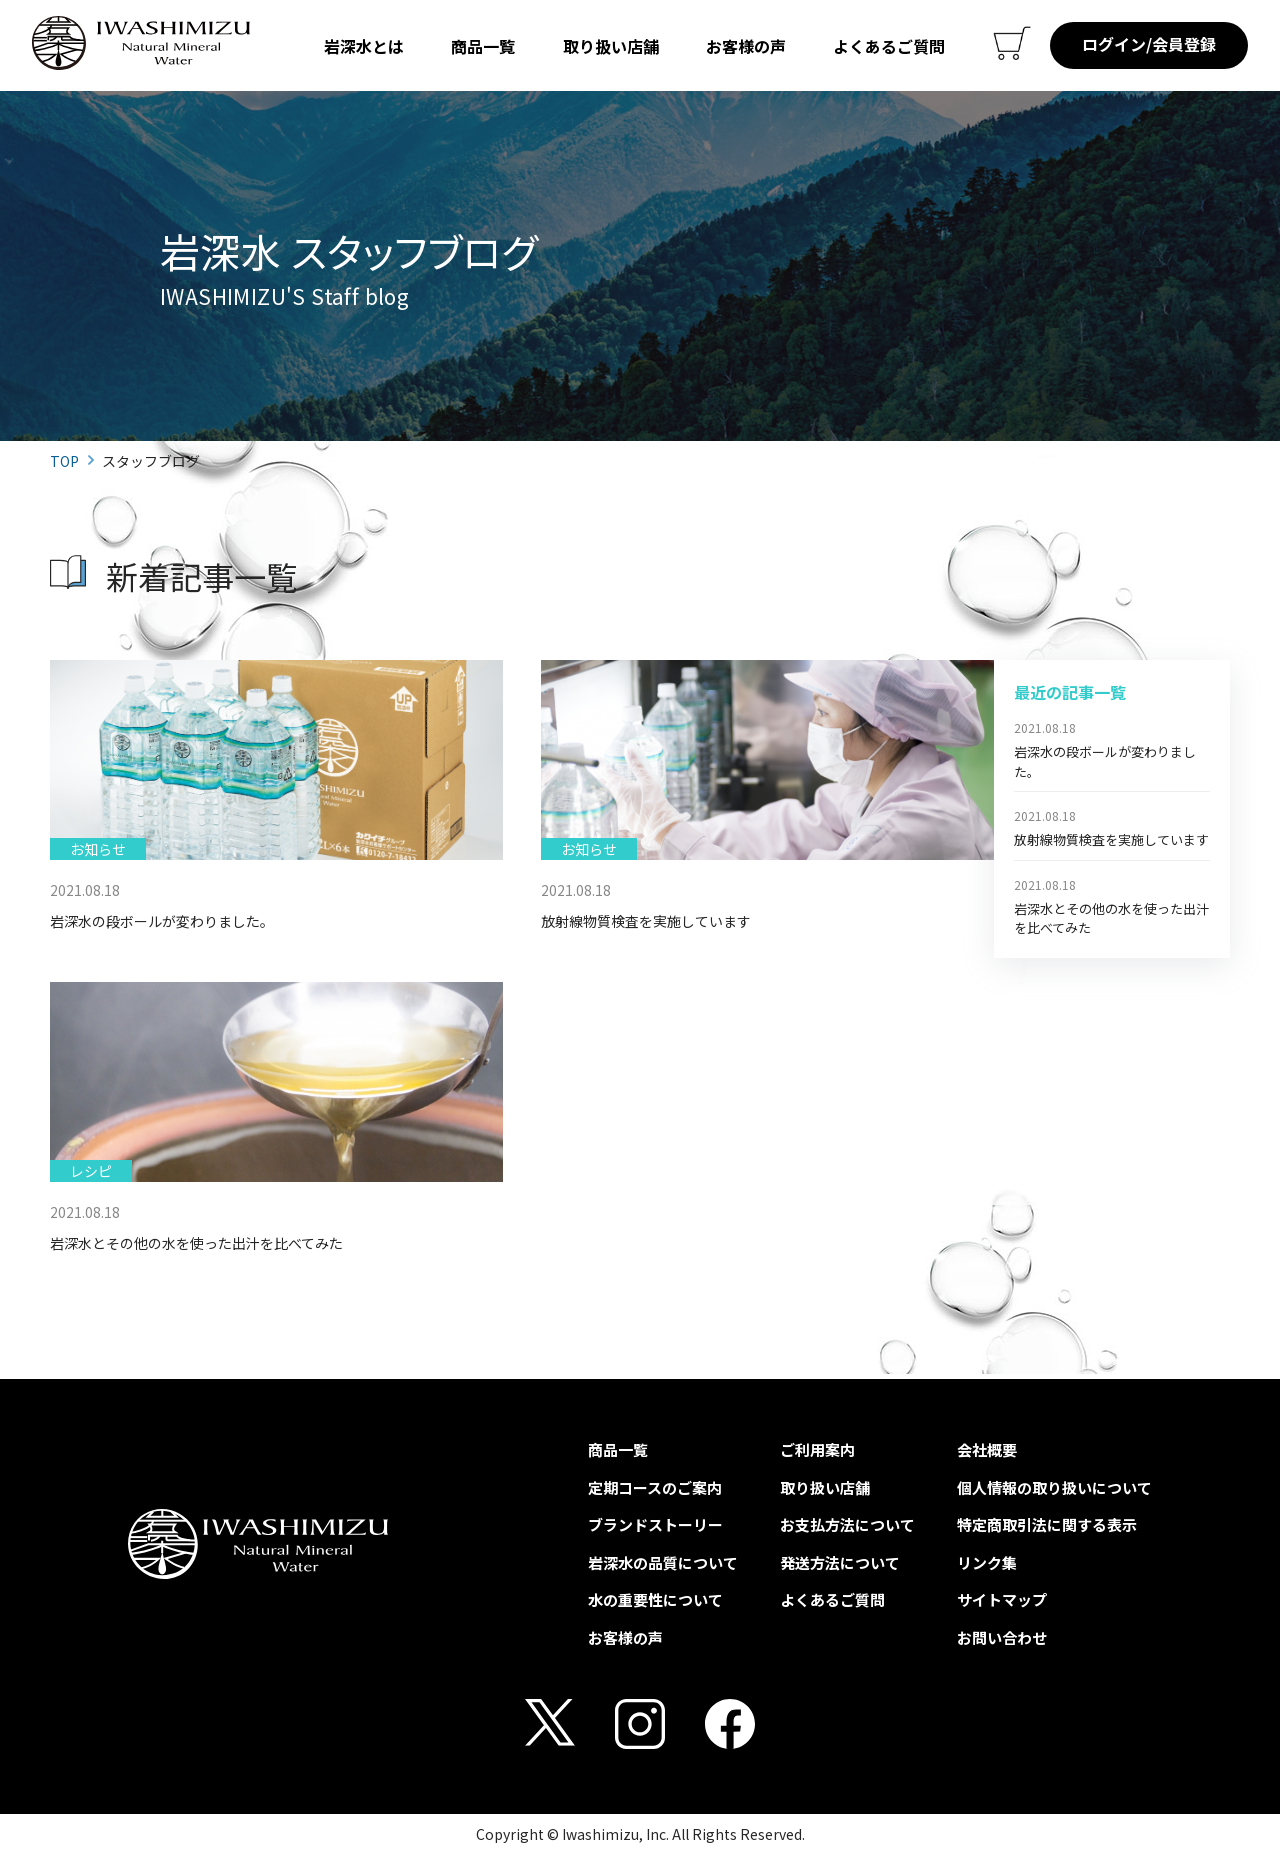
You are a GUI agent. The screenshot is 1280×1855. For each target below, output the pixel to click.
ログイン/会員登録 (1149, 44)
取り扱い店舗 (611, 46)
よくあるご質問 (889, 46)
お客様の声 (746, 46)
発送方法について (840, 1562)
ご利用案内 (817, 1449)
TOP (64, 461)
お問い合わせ (1002, 1637)
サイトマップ (1002, 1599)
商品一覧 (483, 46)
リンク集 (987, 1562)
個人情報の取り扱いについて (1054, 1487)
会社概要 (987, 1449)
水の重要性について (655, 1599)
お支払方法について (847, 1524)
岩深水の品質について (663, 1562)
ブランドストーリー (655, 1524)
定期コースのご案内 (655, 1487)
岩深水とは (364, 46)
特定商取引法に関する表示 (1047, 1524)
